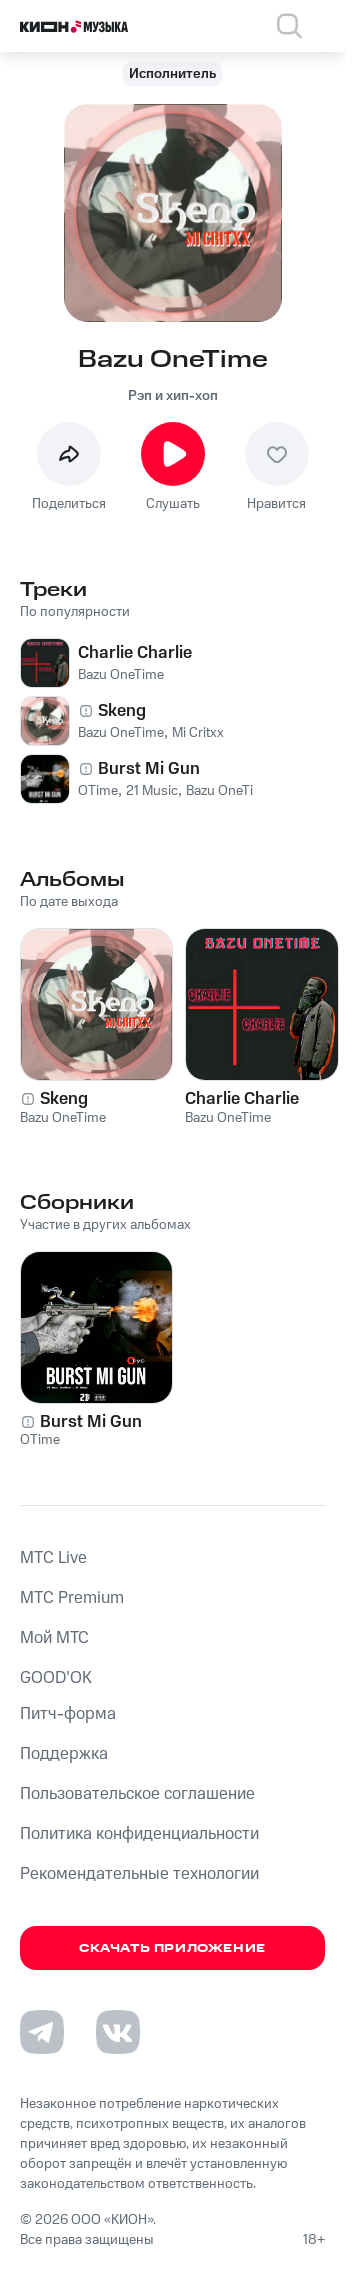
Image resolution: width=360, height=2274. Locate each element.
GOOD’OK (56, 1678)
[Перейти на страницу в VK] (118, 2032)
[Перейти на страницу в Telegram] (42, 2032)
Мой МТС (54, 1638)
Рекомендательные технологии (139, 1874)
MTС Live (53, 1558)
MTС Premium (72, 1598)
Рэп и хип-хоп (173, 396)
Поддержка (64, 1754)
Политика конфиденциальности (139, 1834)
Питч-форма (68, 1714)
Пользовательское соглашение (137, 1794)
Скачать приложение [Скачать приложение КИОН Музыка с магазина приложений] (172, 1948)
